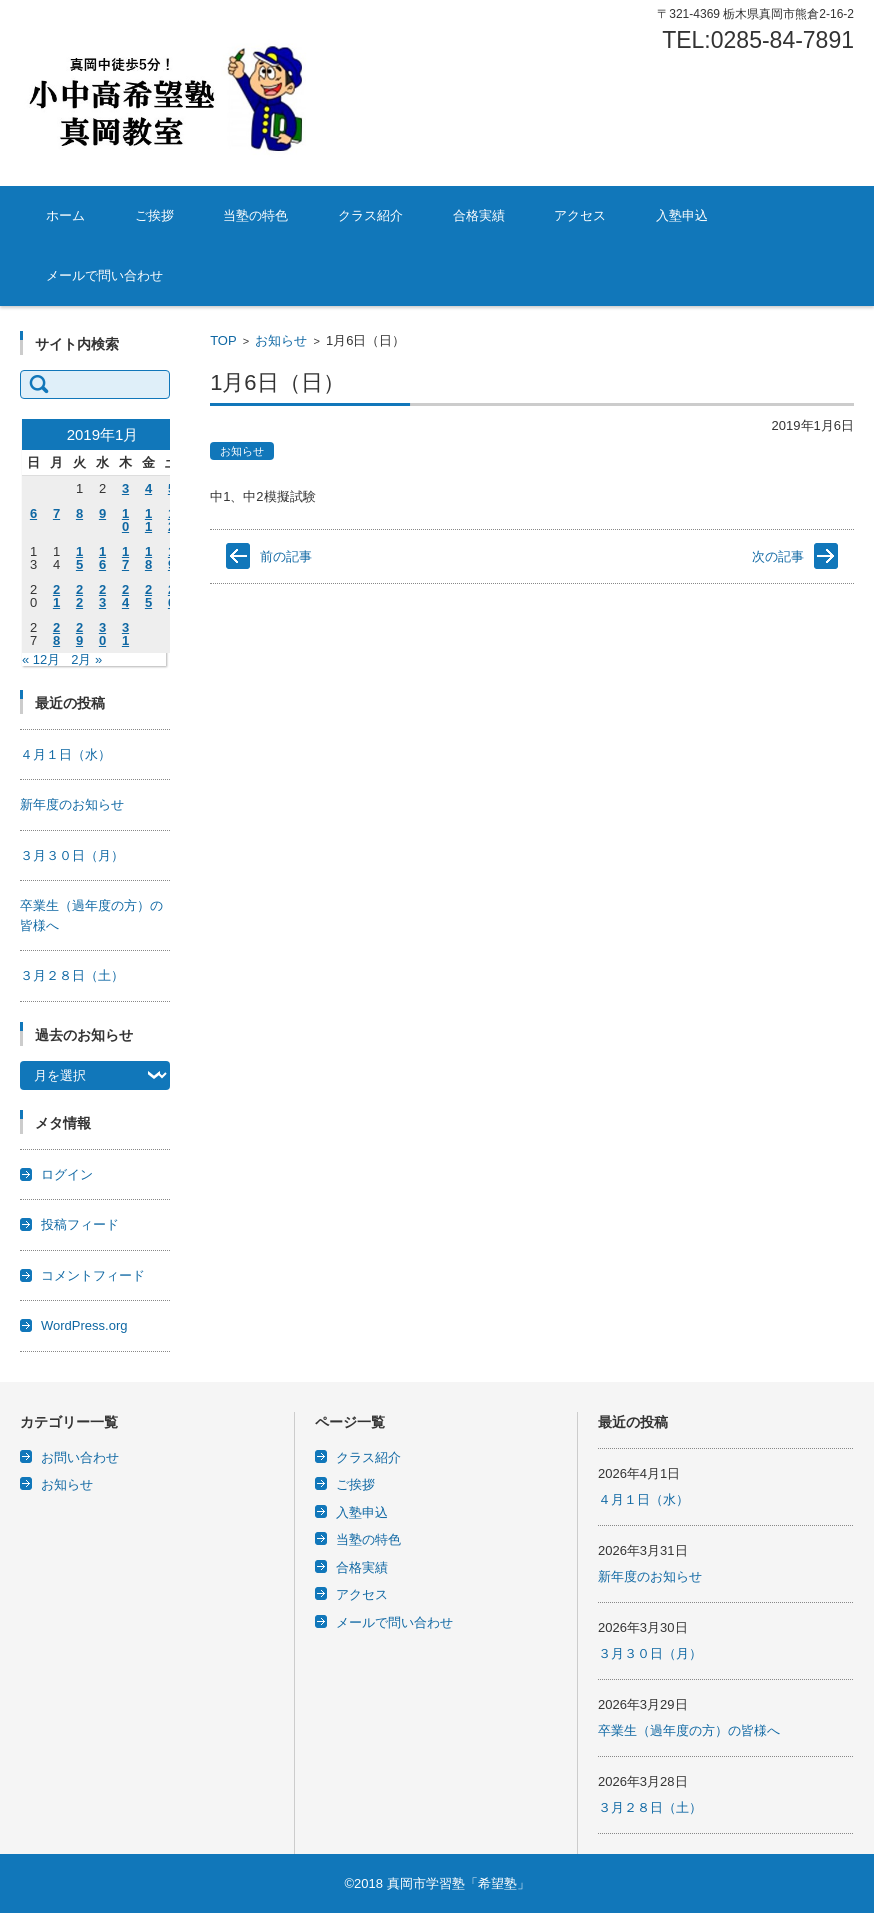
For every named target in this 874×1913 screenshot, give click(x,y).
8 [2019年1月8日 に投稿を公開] (79, 513)
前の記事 (286, 556)
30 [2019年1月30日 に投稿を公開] (102, 634)
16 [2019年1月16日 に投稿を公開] (102, 558)
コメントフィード (93, 1275)
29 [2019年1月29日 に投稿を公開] (79, 634)
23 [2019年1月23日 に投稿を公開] (102, 596)
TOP (223, 340)
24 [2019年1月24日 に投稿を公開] (125, 596)
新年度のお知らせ (72, 804)
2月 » (86, 659)
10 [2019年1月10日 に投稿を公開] (125, 520)
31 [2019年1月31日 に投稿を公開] (125, 634)
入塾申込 (682, 215)
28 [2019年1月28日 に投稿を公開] (56, 634)
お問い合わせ (80, 1457)
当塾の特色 (255, 215)
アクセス (580, 215)
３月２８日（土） (72, 975)
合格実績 (479, 215)
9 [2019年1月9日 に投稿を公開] (102, 513)
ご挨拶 (154, 215)
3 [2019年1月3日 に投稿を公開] (125, 488)
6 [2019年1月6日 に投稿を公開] (33, 513)
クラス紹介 (370, 215)
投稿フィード (80, 1224)
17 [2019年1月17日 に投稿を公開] (125, 558)
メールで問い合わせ (104, 275)
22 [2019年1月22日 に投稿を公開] (79, 596)
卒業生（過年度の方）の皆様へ (689, 1730)
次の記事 (778, 556)
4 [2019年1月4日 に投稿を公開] (148, 488)
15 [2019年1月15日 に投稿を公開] (79, 558)
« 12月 (41, 659)
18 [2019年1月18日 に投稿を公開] (148, 558)
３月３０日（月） (72, 855)
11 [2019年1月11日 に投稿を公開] (148, 520)
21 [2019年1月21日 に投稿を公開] (56, 596)
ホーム (65, 215)
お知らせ (281, 340)
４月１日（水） (65, 754)
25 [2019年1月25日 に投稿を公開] (148, 596)
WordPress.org (84, 1325)
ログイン (67, 1174)
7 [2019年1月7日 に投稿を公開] (56, 513)
